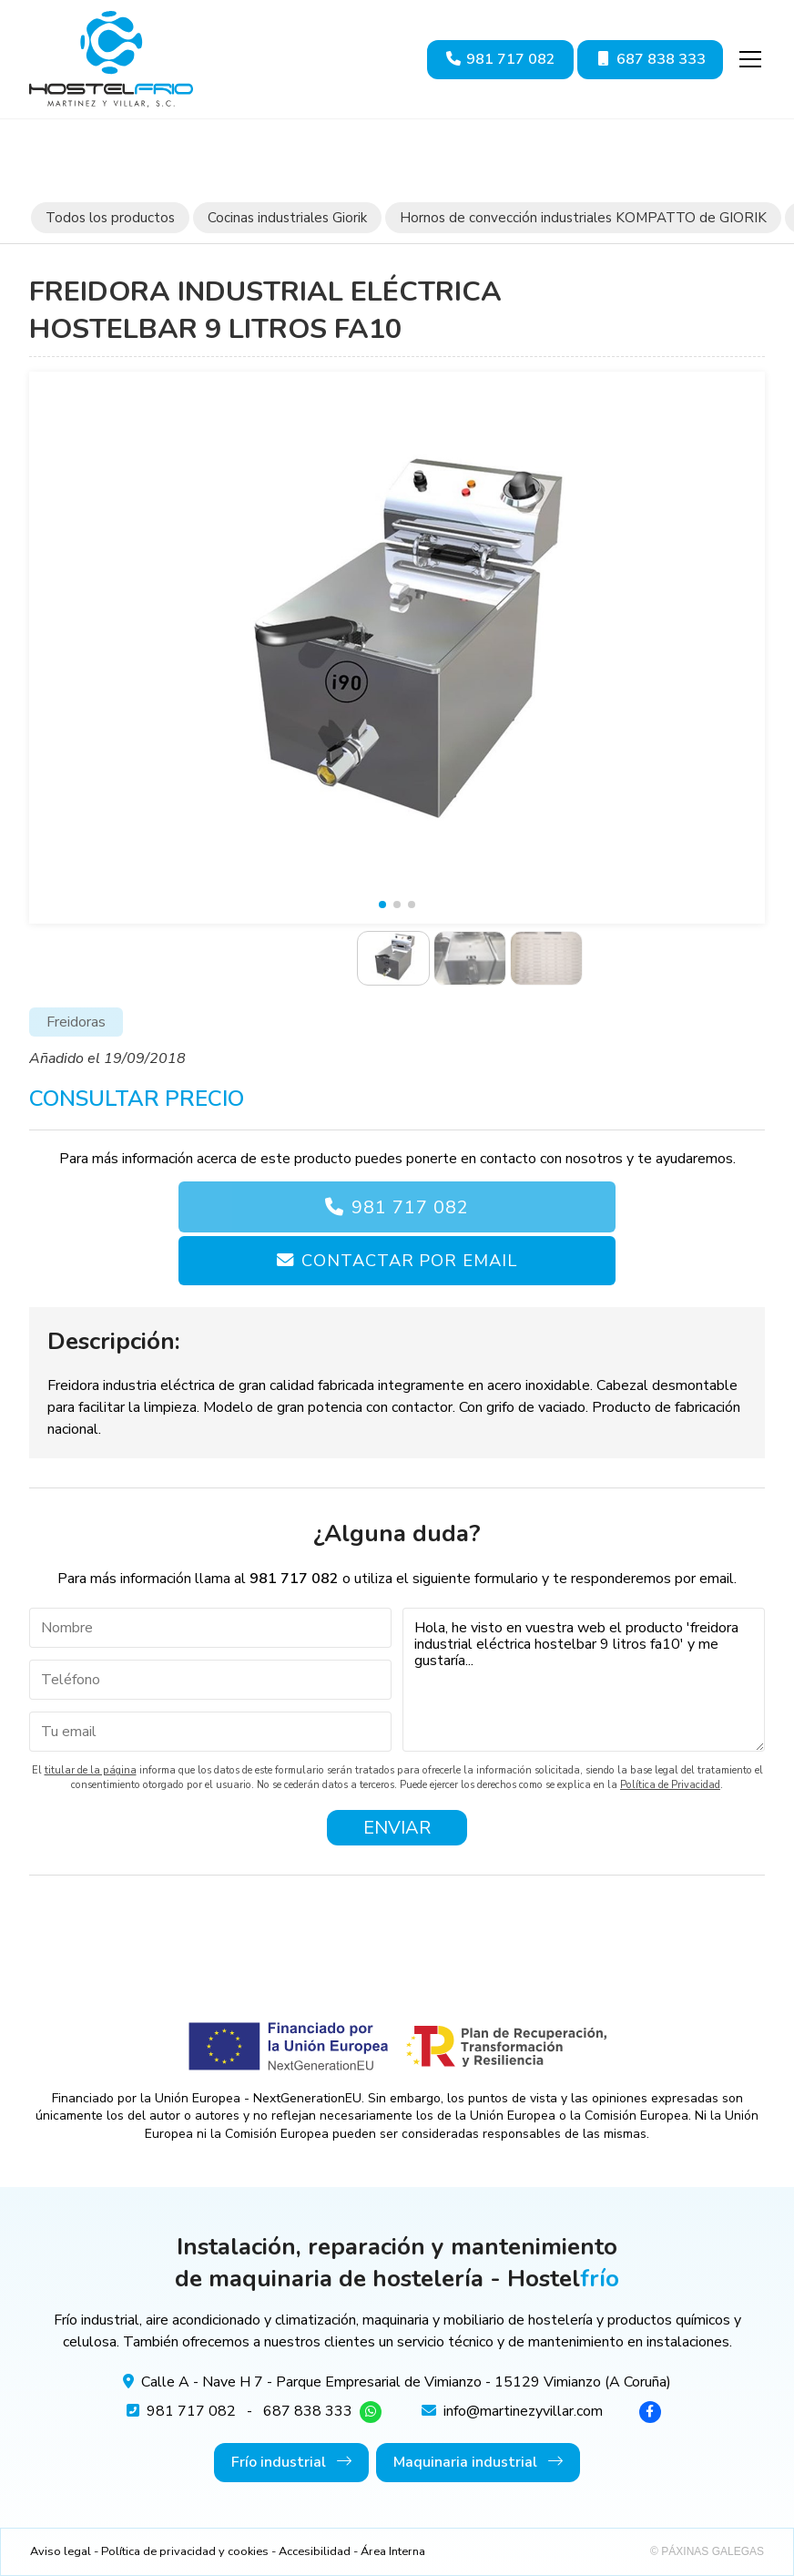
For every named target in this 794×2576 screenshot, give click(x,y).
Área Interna (393, 2551)
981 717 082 (410, 1207)
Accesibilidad (315, 2551)
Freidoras (76, 1022)
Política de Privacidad (670, 1785)
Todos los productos (110, 218)
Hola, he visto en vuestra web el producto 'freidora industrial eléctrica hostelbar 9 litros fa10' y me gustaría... (583, 1680)
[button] (382, 904)
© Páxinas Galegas (707, 2551)
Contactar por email (408, 1260)
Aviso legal (60, 2551)
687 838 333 (307, 2411)
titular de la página (91, 1770)
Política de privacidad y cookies (185, 2551)
